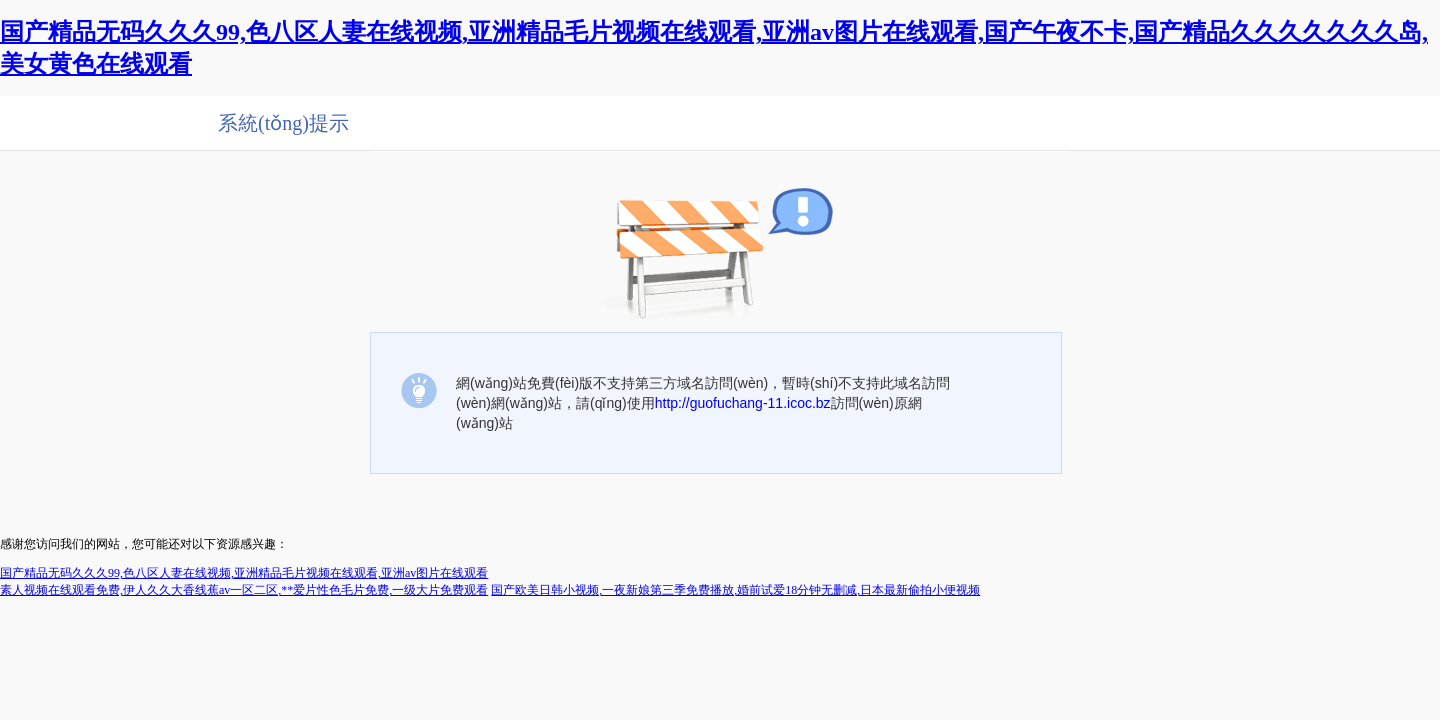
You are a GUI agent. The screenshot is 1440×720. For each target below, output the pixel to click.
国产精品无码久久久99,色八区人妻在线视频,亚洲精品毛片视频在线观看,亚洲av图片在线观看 (244, 573)
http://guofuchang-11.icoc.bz (743, 403)
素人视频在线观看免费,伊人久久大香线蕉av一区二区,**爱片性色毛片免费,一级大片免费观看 (244, 590)
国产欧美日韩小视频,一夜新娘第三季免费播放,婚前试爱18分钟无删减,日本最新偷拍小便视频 (735, 590)
